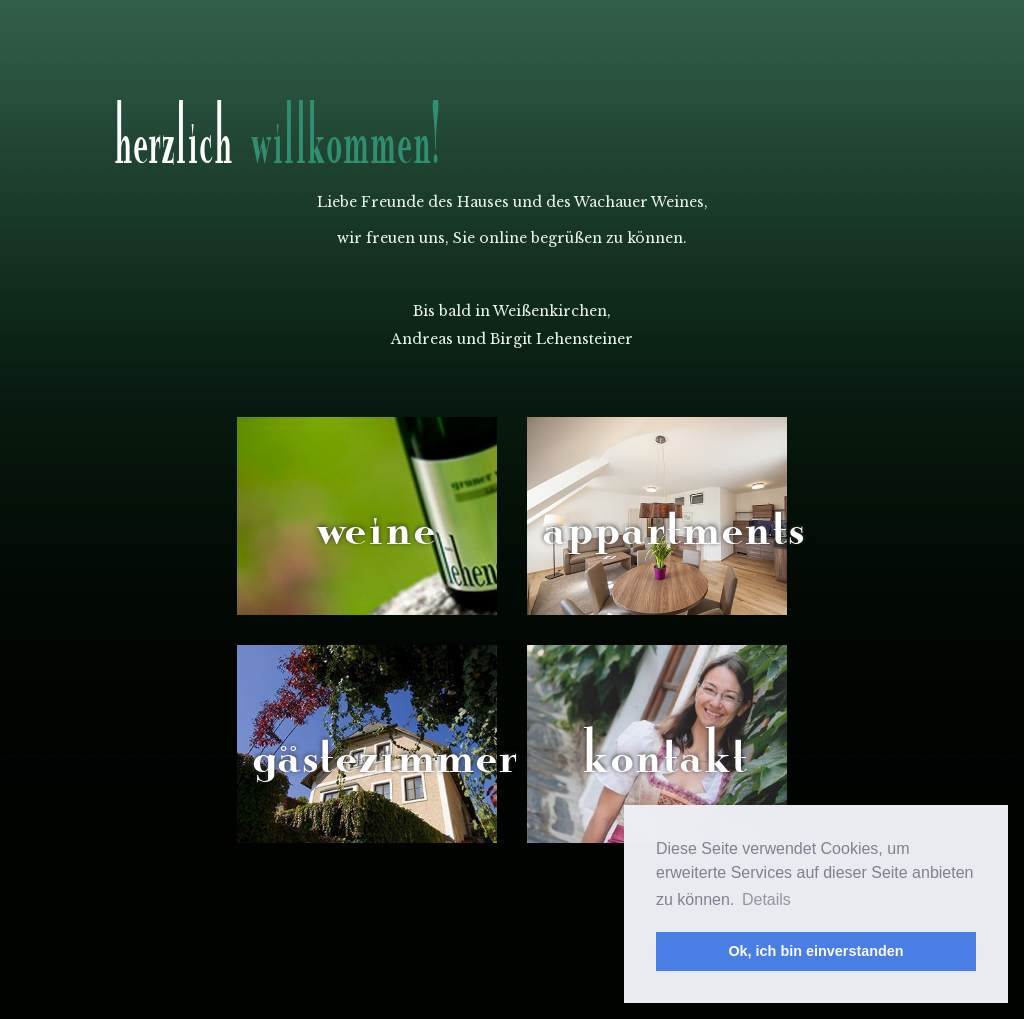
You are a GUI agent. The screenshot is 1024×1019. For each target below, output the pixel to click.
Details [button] (766, 899)
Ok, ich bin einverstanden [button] (815, 951)
